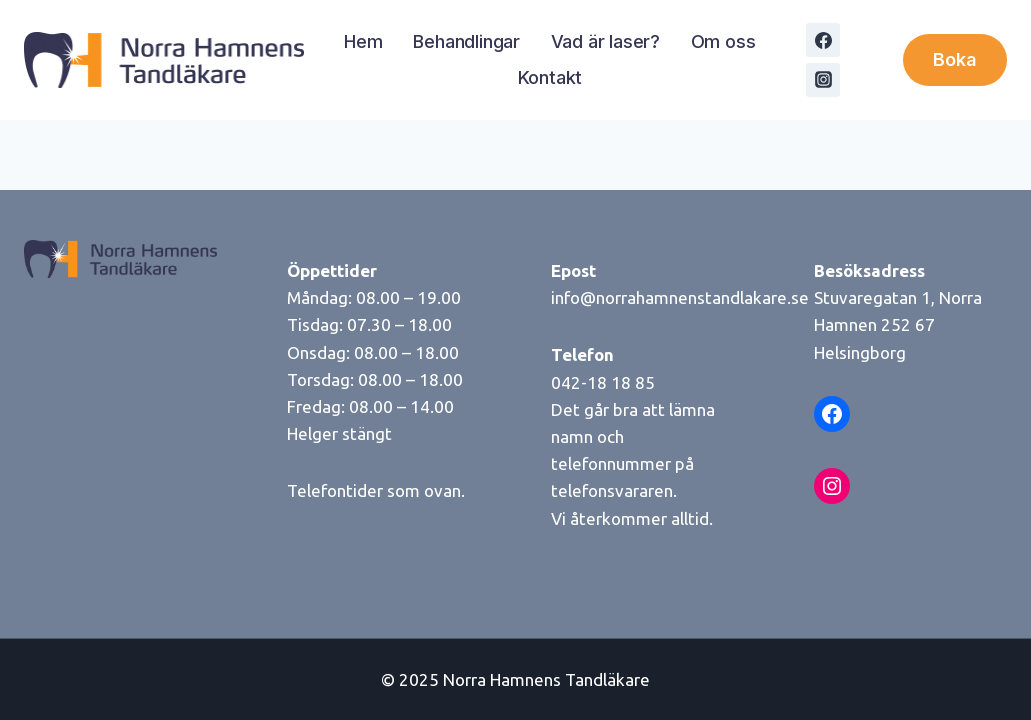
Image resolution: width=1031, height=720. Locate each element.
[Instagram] (823, 80)
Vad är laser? (605, 41)
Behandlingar (466, 41)
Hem (363, 41)
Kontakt (550, 77)
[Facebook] (823, 40)
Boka (955, 59)
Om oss (723, 41)
